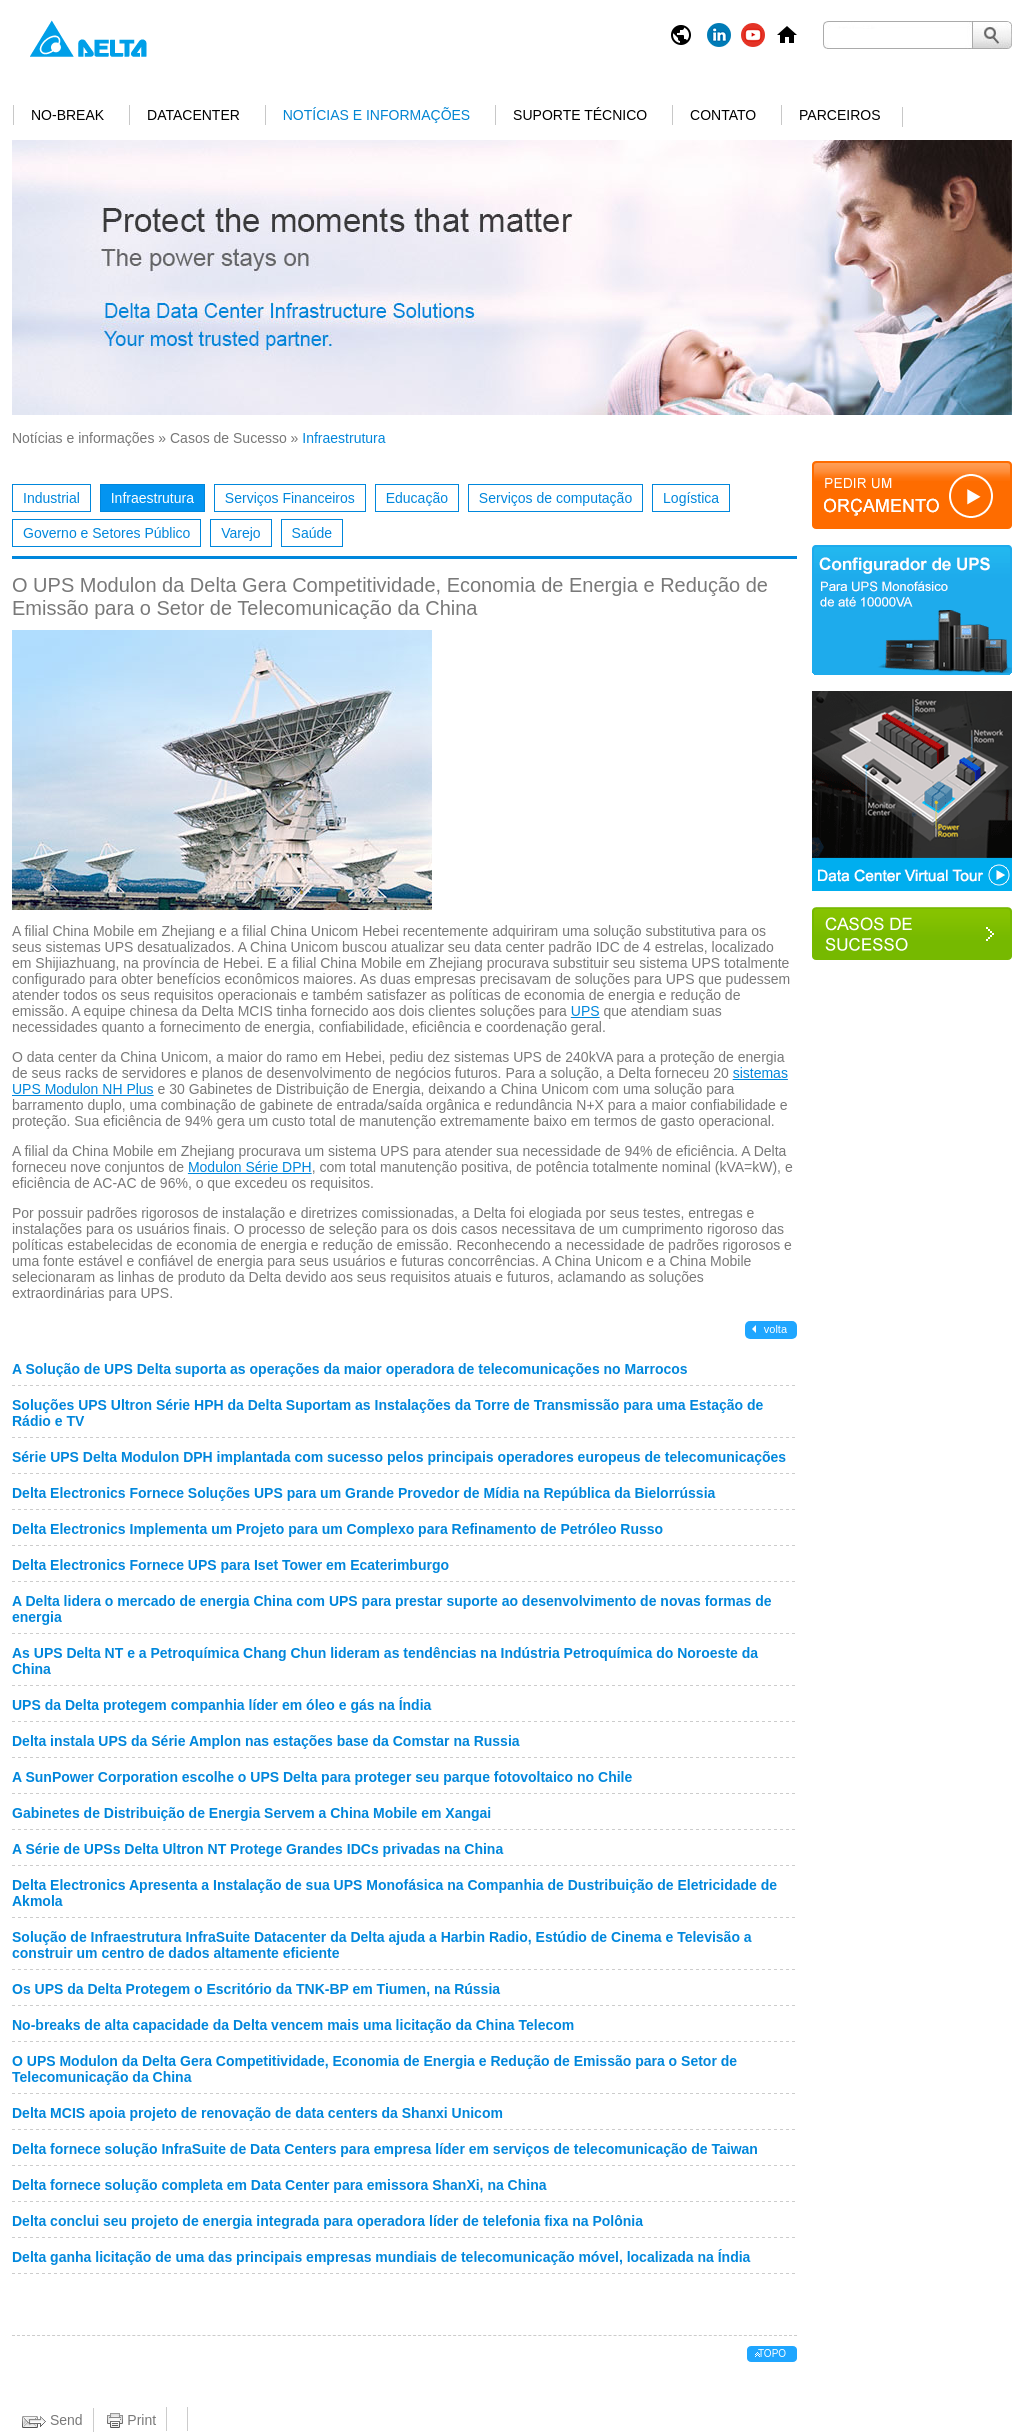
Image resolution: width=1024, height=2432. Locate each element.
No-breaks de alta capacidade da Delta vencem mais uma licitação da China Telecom (293, 2025)
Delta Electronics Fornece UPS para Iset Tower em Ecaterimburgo (230, 1565)
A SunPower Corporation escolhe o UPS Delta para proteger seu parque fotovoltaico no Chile (322, 1777)
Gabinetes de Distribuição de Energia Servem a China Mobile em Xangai (251, 1813)
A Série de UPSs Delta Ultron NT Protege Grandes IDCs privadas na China (257, 1849)
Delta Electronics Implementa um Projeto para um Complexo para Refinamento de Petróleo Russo (337, 1529)
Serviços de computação (555, 498)
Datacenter (193, 115)
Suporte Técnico (580, 115)
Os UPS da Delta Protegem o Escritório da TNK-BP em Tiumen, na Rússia (256, 1989)
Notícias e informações (376, 115)
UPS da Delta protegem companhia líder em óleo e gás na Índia (221, 1705)
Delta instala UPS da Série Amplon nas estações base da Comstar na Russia (266, 1741)
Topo (772, 2353)
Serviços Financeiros (290, 498)
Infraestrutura (152, 498)
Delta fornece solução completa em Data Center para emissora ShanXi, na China (279, 2185)
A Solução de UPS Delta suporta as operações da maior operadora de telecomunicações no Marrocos (350, 1369)
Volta (774, 1329)
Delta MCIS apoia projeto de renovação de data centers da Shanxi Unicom (257, 2113)
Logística (691, 498)
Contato (723, 115)
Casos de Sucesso (228, 438)
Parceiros (839, 115)
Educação (417, 498)
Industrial (51, 498)
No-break (67, 115)
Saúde (312, 533)
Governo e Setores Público (106, 533)
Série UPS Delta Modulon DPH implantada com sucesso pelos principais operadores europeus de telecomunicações (399, 1457)
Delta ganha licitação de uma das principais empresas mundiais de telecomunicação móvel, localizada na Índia (381, 2257)
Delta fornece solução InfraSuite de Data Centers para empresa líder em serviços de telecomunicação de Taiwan (385, 2149)
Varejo (240, 533)
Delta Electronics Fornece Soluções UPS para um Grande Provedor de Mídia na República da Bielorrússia (363, 1493)
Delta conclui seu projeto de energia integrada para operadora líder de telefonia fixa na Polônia (327, 2221)
